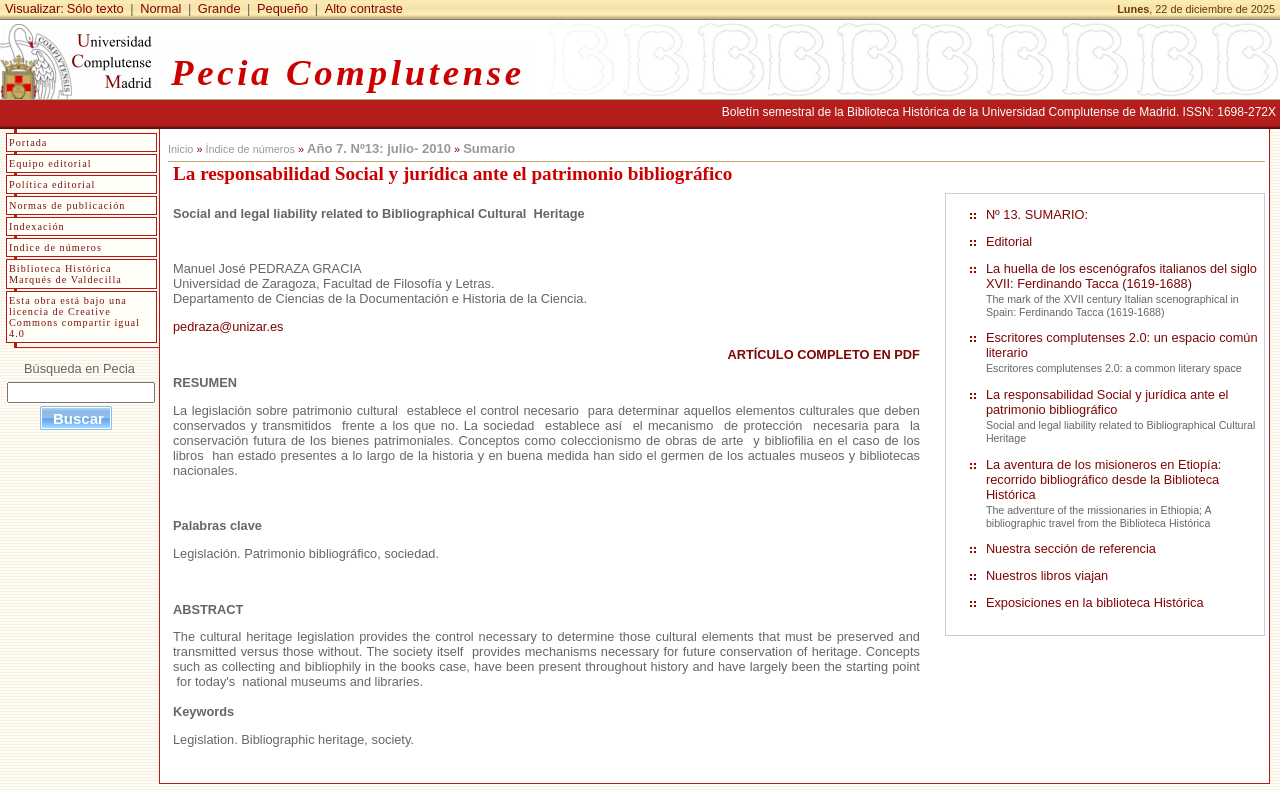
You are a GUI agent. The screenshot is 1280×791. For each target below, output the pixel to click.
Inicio (180, 149)
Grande (219, 8)
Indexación (37, 226)
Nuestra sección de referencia (1071, 548)
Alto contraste (364, 8)
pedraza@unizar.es (228, 326)
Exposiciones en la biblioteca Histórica (1095, 602)
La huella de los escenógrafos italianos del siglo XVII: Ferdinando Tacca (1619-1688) (1121, 276)
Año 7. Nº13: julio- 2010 (379, 148)
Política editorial (52, 184)
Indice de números (55, 247)
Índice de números (249, 149)
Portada (28, 142)
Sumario (489, 148)
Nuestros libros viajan (1047, 575)
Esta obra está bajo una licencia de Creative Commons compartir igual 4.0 (74, 317)
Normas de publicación (67, 205)
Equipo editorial (50, 163)
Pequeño (282, 8)
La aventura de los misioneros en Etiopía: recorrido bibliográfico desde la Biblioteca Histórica (1103, 479)
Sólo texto (95, 8)
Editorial (1009, 241)
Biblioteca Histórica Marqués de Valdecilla (65, 274)
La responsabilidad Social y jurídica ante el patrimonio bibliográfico (1107, 402)
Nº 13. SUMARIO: (1037, 214)
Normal (160, 8)
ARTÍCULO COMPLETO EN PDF (823, 354)
